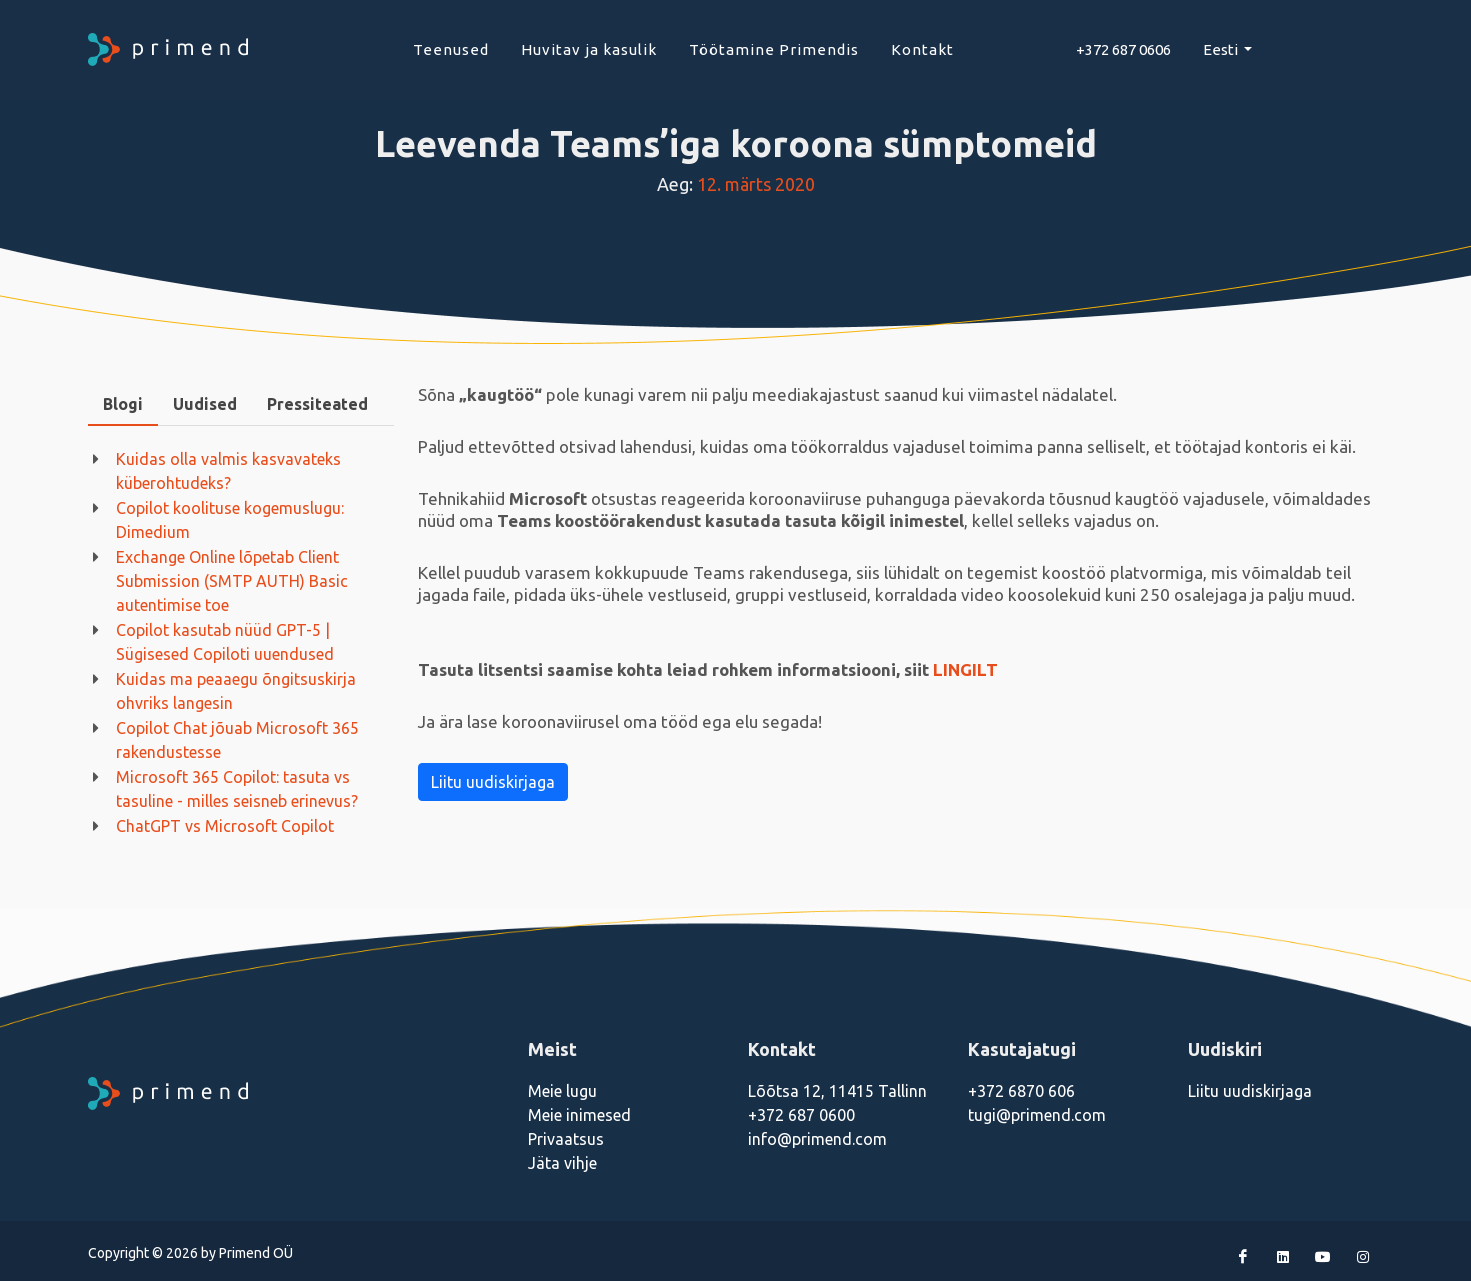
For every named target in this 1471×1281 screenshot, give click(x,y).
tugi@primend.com (1037, 1115)
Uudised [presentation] (205, 404)
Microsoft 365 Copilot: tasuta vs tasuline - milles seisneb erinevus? (237, 789)
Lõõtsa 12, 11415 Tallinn (837, 1091)
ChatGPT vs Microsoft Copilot (225, 826)
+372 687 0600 (801, 1115)
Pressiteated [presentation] (317, 404)
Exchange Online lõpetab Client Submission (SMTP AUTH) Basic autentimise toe (232, 581)
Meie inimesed (579, 1115)
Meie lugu (562, 1091)
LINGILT (965, 669)
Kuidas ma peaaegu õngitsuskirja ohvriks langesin (236, 691)
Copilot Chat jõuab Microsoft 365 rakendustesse (237, 740)
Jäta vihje (562, 1163)
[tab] (123, 404)
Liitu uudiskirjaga (493, 782)
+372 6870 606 (1021, 1091)
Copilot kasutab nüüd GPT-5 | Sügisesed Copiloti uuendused (225, 642)
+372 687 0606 (1123, 49)
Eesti (1222, 49)
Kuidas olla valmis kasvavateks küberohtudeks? (228, 471)
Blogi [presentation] (123, 404)
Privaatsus (566, 1139)
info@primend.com (817, 1139)
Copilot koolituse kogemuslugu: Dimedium (230, 520)
